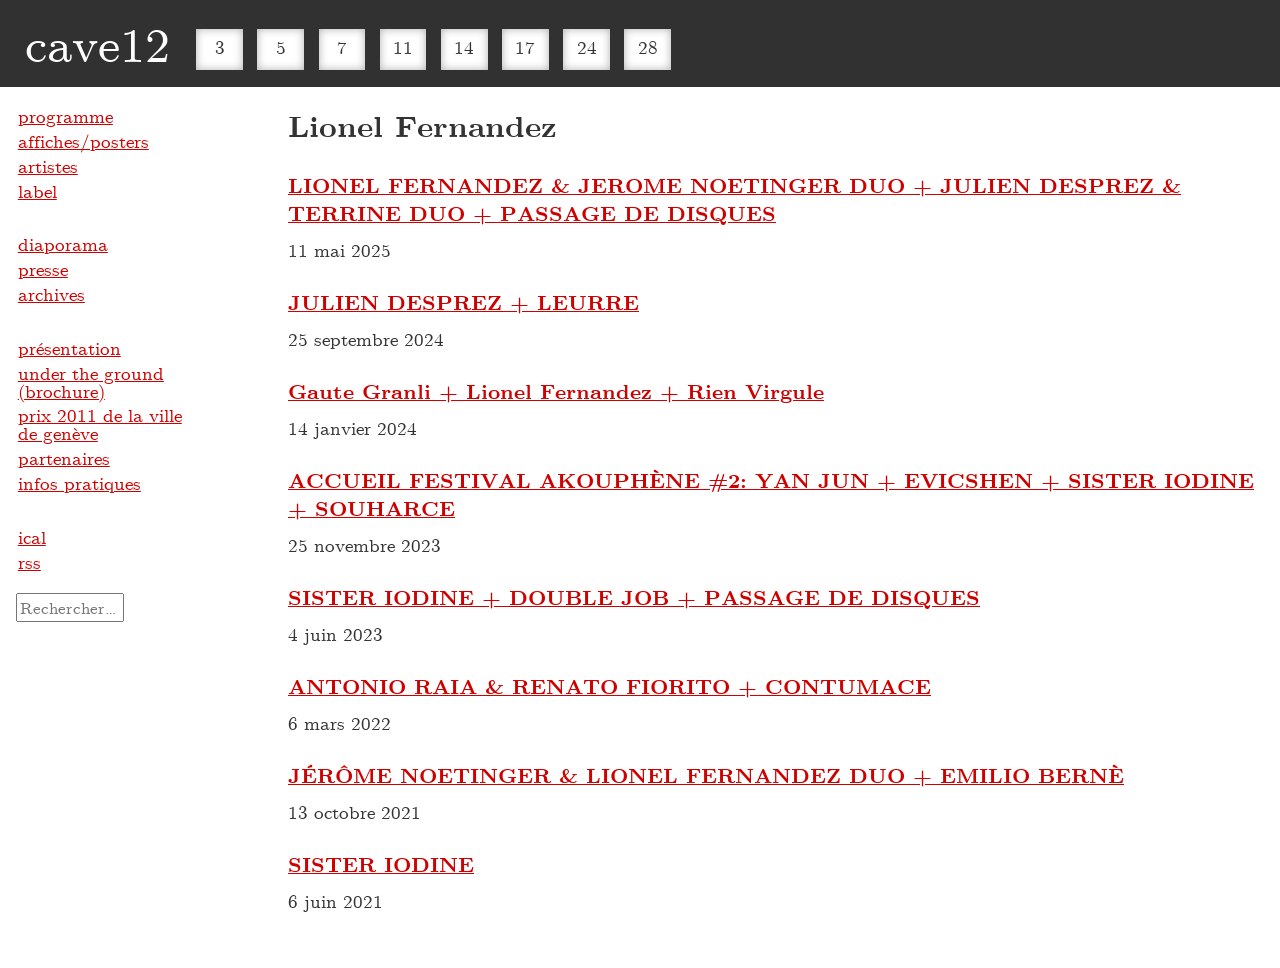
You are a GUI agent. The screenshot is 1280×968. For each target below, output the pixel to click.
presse (43, 269)
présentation (69, 348)
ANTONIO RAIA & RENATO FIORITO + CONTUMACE (609, 686)
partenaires (64, 458)
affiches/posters (83, 141)
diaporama (63, 244)
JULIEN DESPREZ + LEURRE (463, 302)
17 (525, 47)
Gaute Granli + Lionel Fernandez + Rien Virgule (556, 391)
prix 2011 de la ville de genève (100, 424)
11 (403, 47)
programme (65, 116)
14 (464, 47)
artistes (48, 166)
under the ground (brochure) (91, 382)
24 (587, 47)
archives (51, 294)
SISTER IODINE (381, 864)
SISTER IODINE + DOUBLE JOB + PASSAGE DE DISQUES (634, 597)
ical (32, 537)
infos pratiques (79, 483)
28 (648, 47)
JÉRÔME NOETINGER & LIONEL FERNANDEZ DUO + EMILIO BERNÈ (706, 775)
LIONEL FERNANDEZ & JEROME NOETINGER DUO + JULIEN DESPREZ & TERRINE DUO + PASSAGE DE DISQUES (734, 199)
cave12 (97, 43)
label (37, 191)
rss (29, 562)
